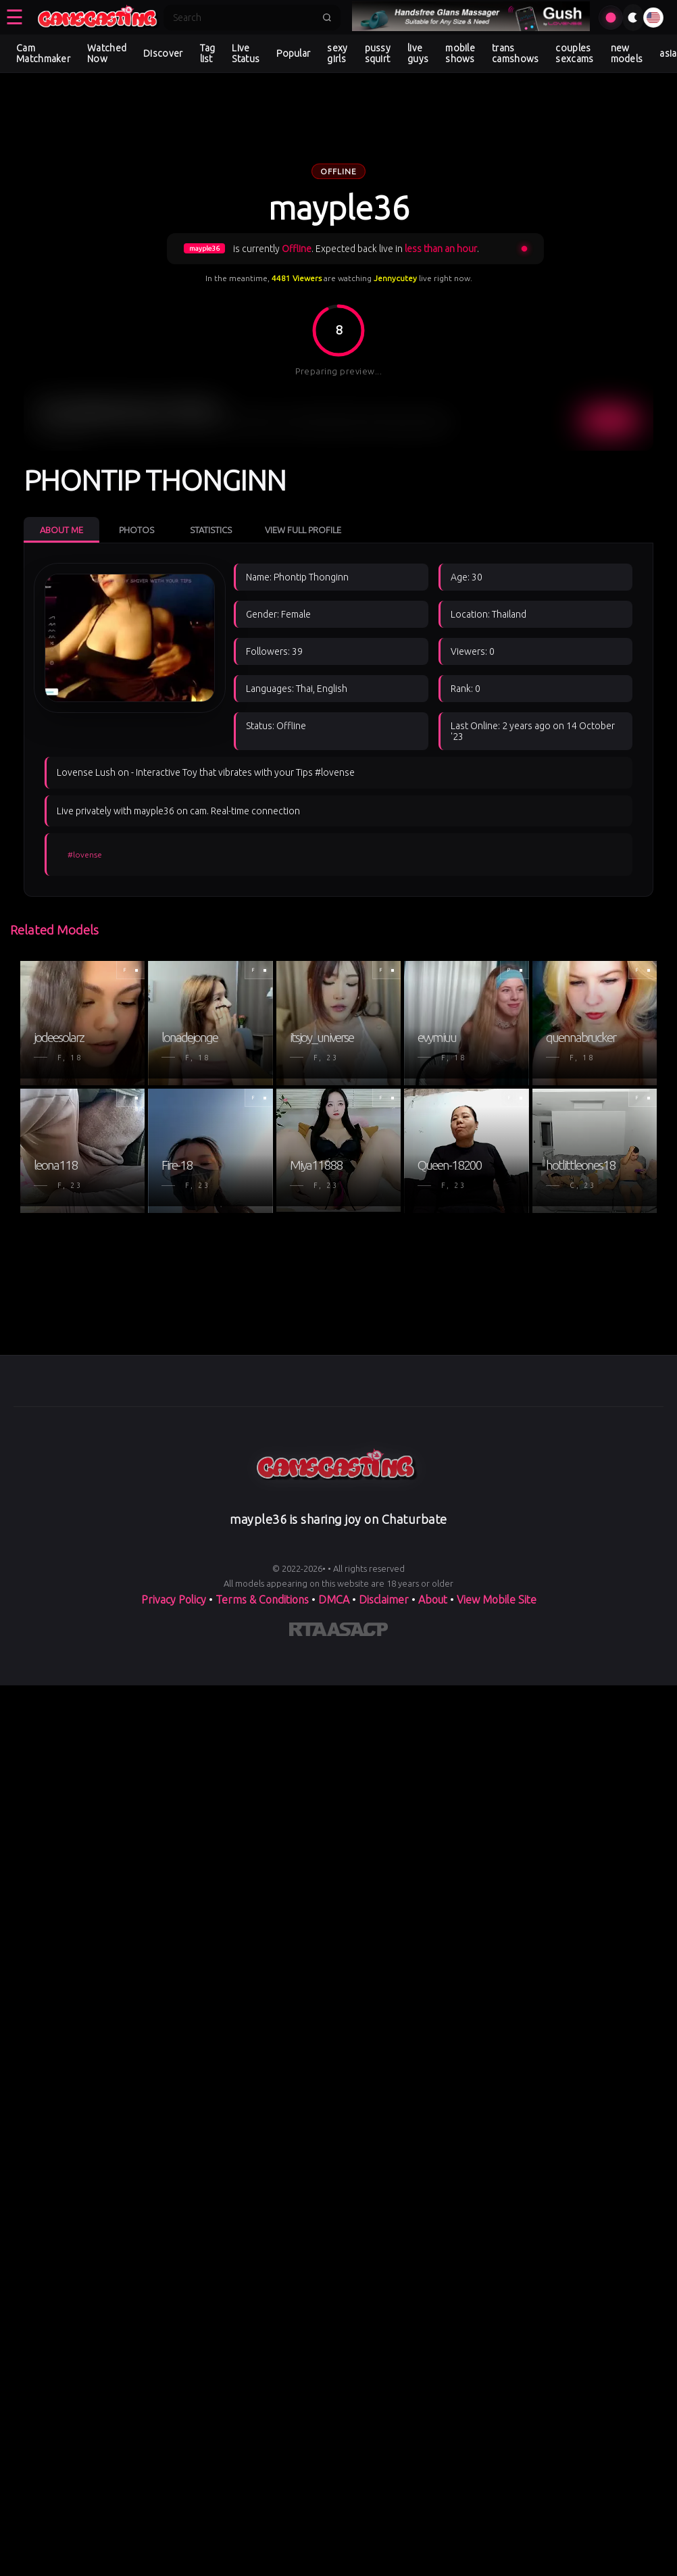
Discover (162, 53)
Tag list (208, 53)
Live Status (245, 53)
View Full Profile (303, 530)
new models (627, 53)
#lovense (85, 854)
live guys (417, 53)
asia (667, 53)
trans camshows (515, 53)
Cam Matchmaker (43, 53)
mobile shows (460, 53)
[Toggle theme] (633, 17)
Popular (293, 53)
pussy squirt (378, 53)
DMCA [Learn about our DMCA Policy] (333, 1599)
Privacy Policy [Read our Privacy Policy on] (173, 1599)
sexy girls (337, 53)
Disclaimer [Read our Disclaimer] (384, 1599)
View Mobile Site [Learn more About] (496, 1599)
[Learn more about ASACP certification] (357, 1632)
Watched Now (106, 53)
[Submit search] (327, 17)
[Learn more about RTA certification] (308, 1632)
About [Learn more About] (432, 1599)
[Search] (243, 17)
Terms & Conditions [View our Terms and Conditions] (262, 1599)
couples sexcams (574, 53)
